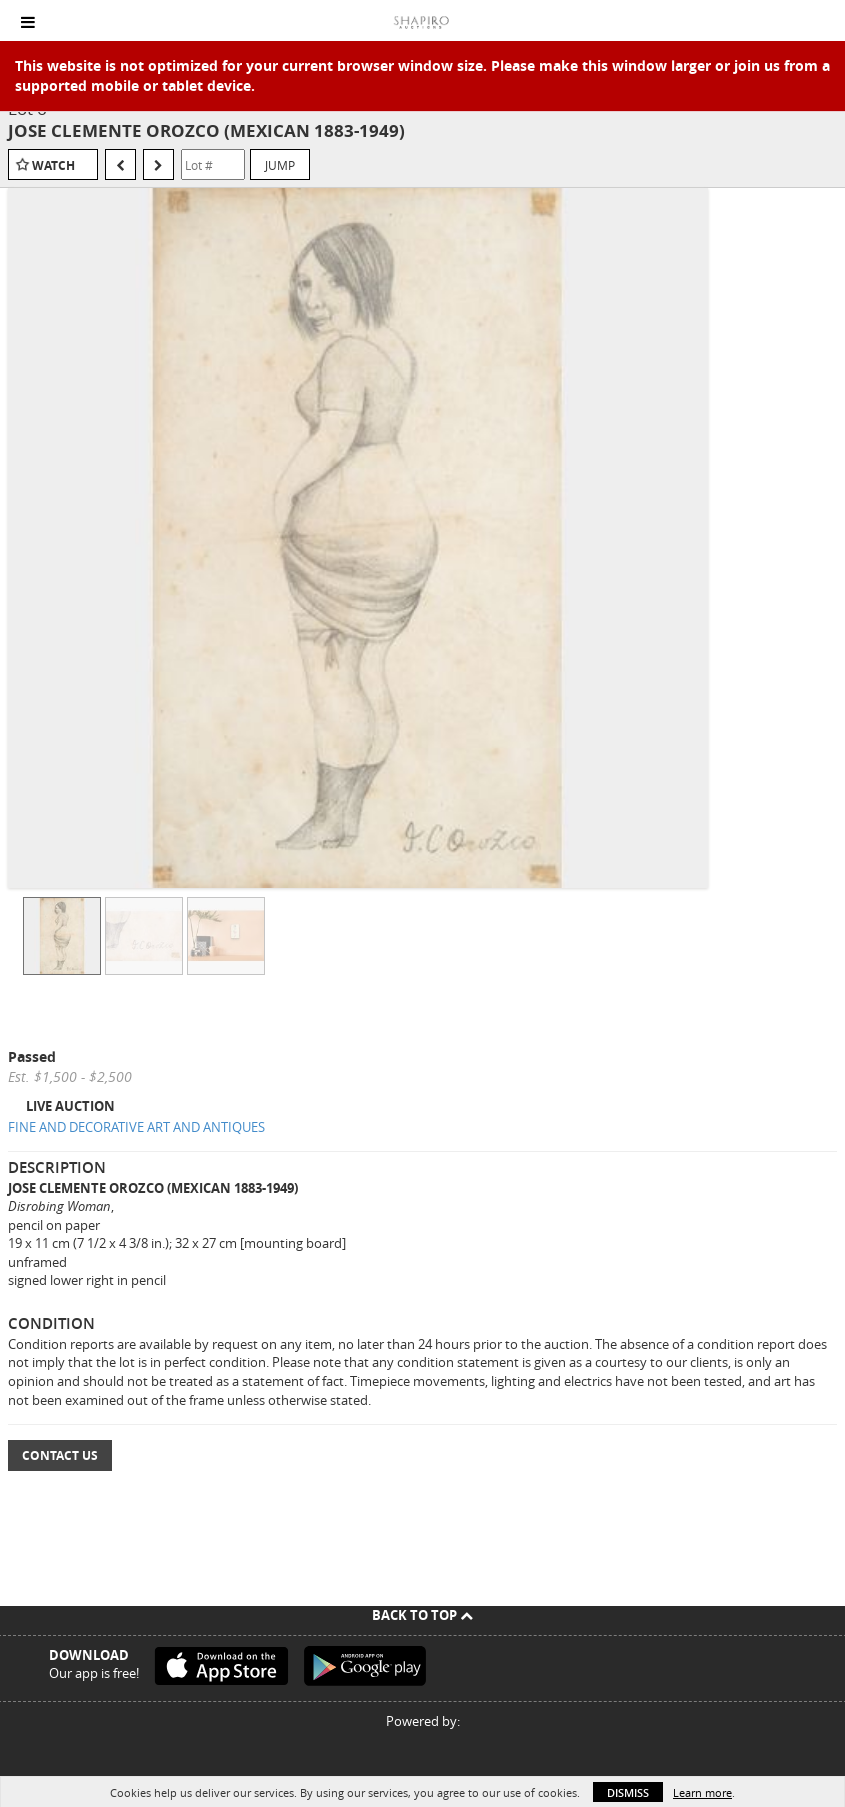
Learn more (702, 1792)
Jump (280, 165)
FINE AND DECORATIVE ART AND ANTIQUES (136, 1127)
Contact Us (60, 1455)
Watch (53, 165)
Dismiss (628, 1792)
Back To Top (422, 1615)
